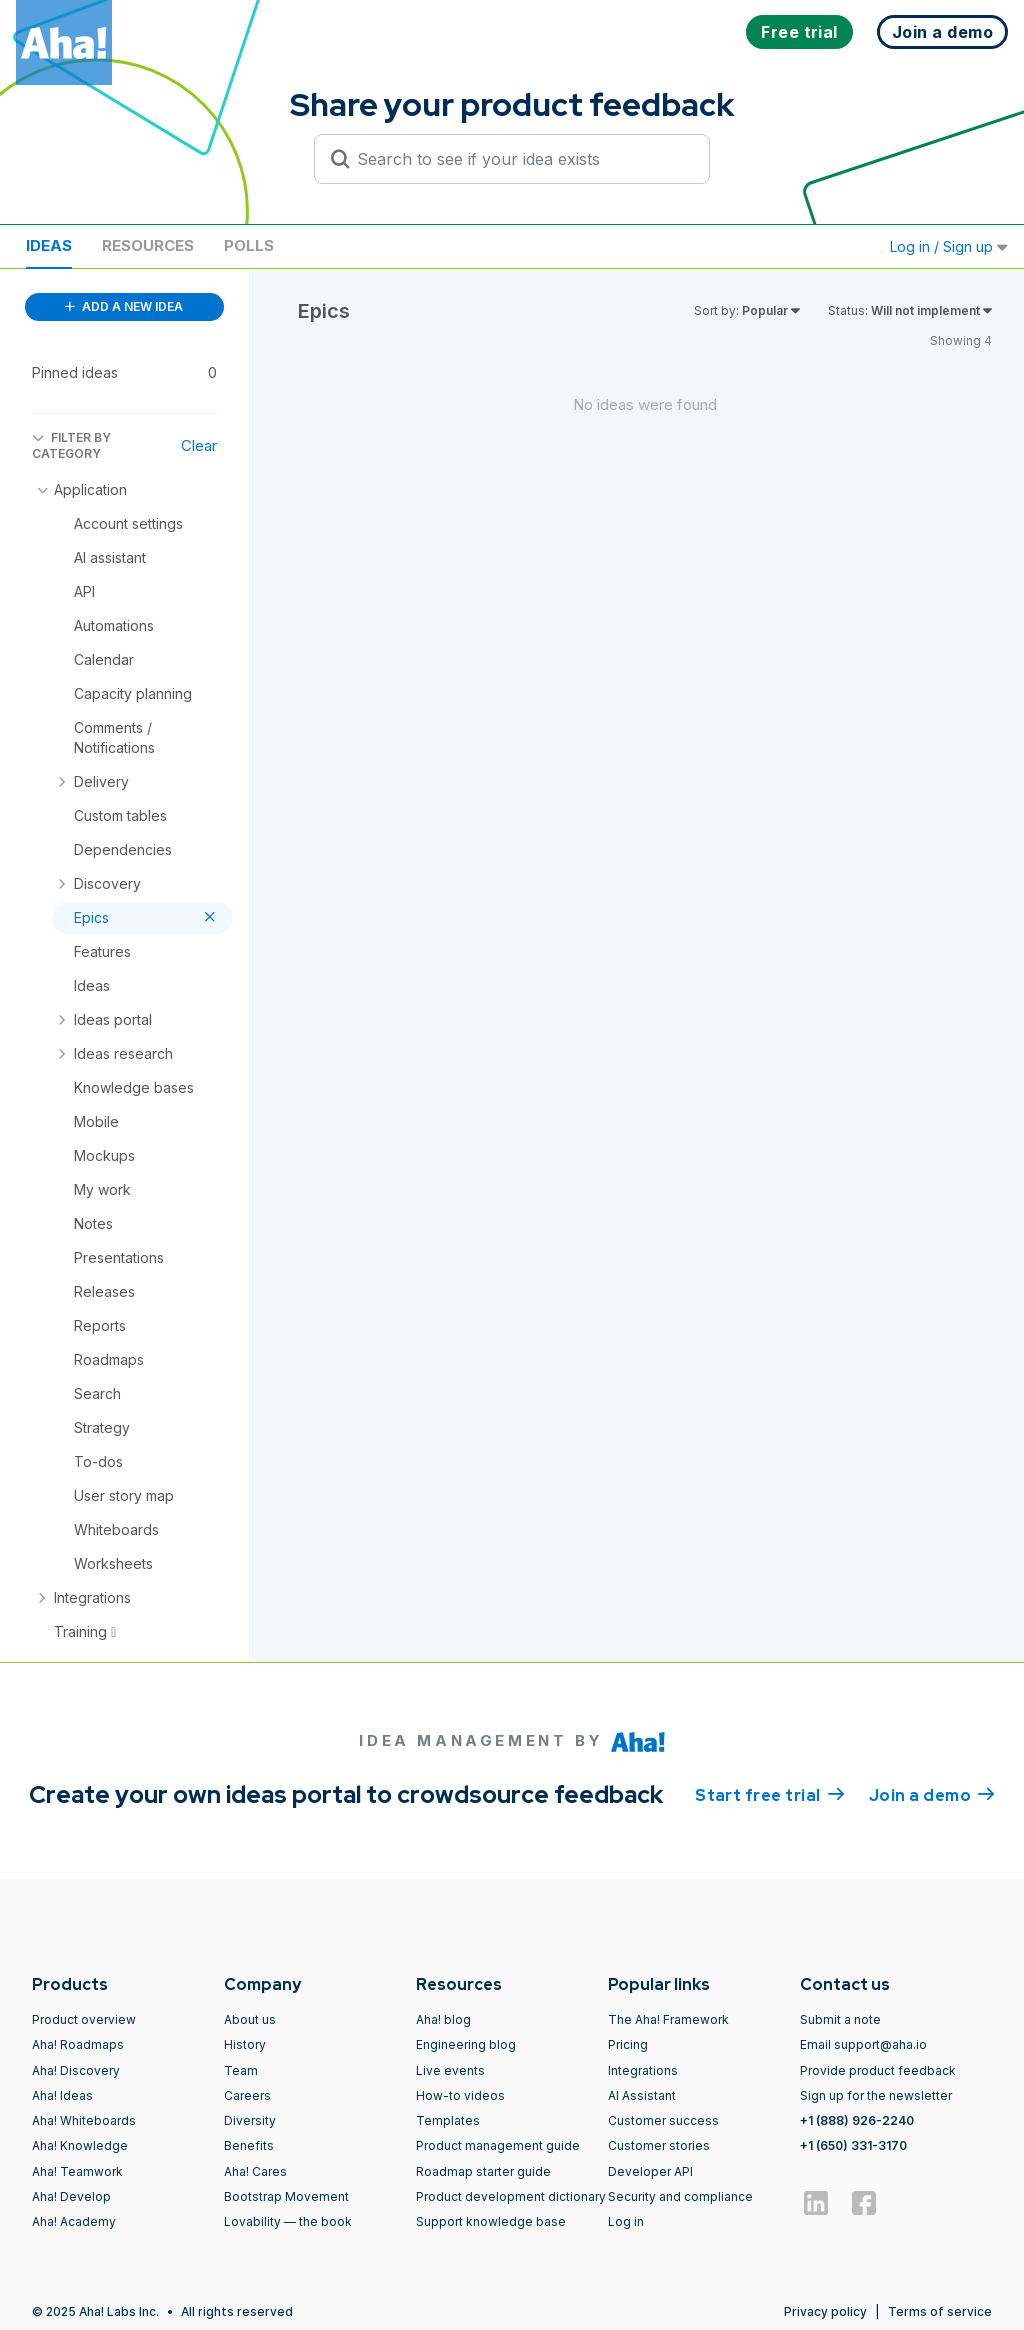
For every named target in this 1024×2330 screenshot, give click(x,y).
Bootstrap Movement (286, 2196)
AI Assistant (642, 2095)
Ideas (49, 245)
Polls (249, 245)
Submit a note (840, 2019)
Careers (247, 2095)
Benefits (249, 2145)
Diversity (250, 2120)
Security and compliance (680, 2196)
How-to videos (460, 2095)
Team (241, 2070)
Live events (450, 2070)
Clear (199, 445)
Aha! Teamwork (77, 2171)
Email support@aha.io (863, 2044)
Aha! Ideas (62, 2095)
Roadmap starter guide (483, 2171)
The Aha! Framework (668, 2019)
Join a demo (932, 1794)
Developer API (650, 2171)
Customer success (663, 2120)
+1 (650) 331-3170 (853, 2145)
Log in (626, 2221)
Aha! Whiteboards (84, 2120)
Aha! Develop (71, 2196)
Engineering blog (466, 2044)
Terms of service (940, 2311)
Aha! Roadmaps (78, 2044)
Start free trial (770, 1794)
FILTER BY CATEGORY (71, 445)
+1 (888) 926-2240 (857, 2120)
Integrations (643, 2070)
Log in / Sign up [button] (949, 246)
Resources (148, 245)
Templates (448, 2120)
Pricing (628, 2044)
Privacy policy (825, 2311)
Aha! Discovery (76, 2070)
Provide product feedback (878, 2070)
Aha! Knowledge (80, 2145)
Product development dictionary (511, 2196)
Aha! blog (443, 2019)
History (245, 2044)
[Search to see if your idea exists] (521, 159)
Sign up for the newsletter (876, 2095)
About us (250, 2019)
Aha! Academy (74, 2221)
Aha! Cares (255, 2171)
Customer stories (659, 2145)
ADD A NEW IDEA (124, 306)
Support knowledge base (491, 2221)
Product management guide (498, 2145)
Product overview (84, 2019)
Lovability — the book (288, 2221)
